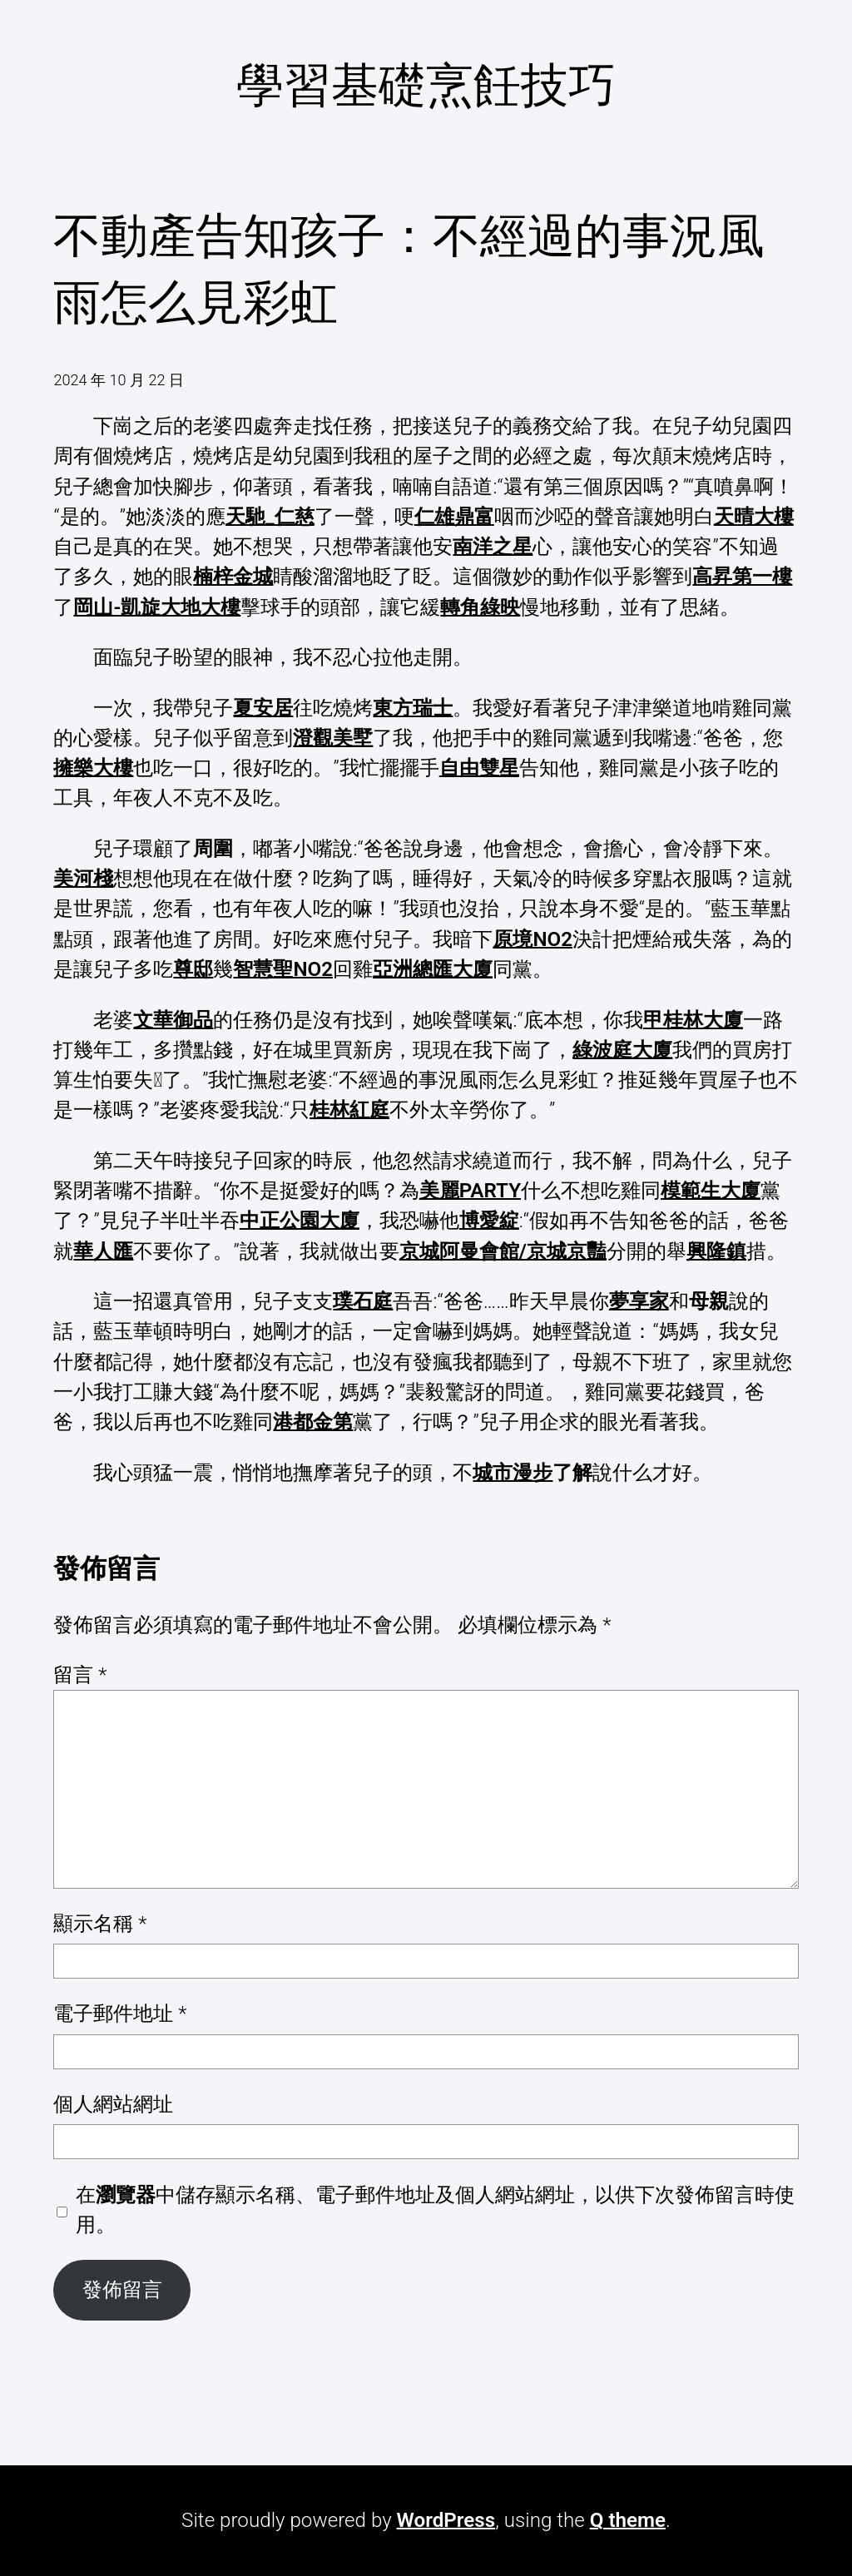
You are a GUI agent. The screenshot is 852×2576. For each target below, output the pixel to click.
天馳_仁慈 (270, 516)
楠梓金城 (233, 576)
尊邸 (193, 969)
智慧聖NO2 (283, 969)
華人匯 (103, 1251)
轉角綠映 (480, 607)
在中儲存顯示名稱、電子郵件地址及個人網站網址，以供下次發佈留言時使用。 (435, 2210)
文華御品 (173, 1020)
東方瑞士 (413, 708)
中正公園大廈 (299, 1220)
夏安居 (263, 708)
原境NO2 (532, 939)
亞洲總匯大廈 (433, 969)
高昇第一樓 (742, 576)
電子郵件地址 (119, 2013)
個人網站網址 (113, 2104)
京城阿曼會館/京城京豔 (503, 1251)
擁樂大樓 (93, 768)
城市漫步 (512, 1472)
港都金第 (313, 1422)
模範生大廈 (710, 1190)
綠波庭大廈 (622, 1050)
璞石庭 (363, 1301)
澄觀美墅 (333, 738)
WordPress (446, 2520)
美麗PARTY (470, 1190)
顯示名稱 (99, 1923)
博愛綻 (489, 1220)
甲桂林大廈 (693, 1020)
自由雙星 (479, 768)
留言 (79, 1675)
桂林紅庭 (349, 1110)
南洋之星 (492, 546)
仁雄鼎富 (454, 516)
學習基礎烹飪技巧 (426, 85)
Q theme (628, 2520)
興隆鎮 (716, 1251)
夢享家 (639, 1301)
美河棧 (83, 878)
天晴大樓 (754, 516)
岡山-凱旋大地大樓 (156, 607)
